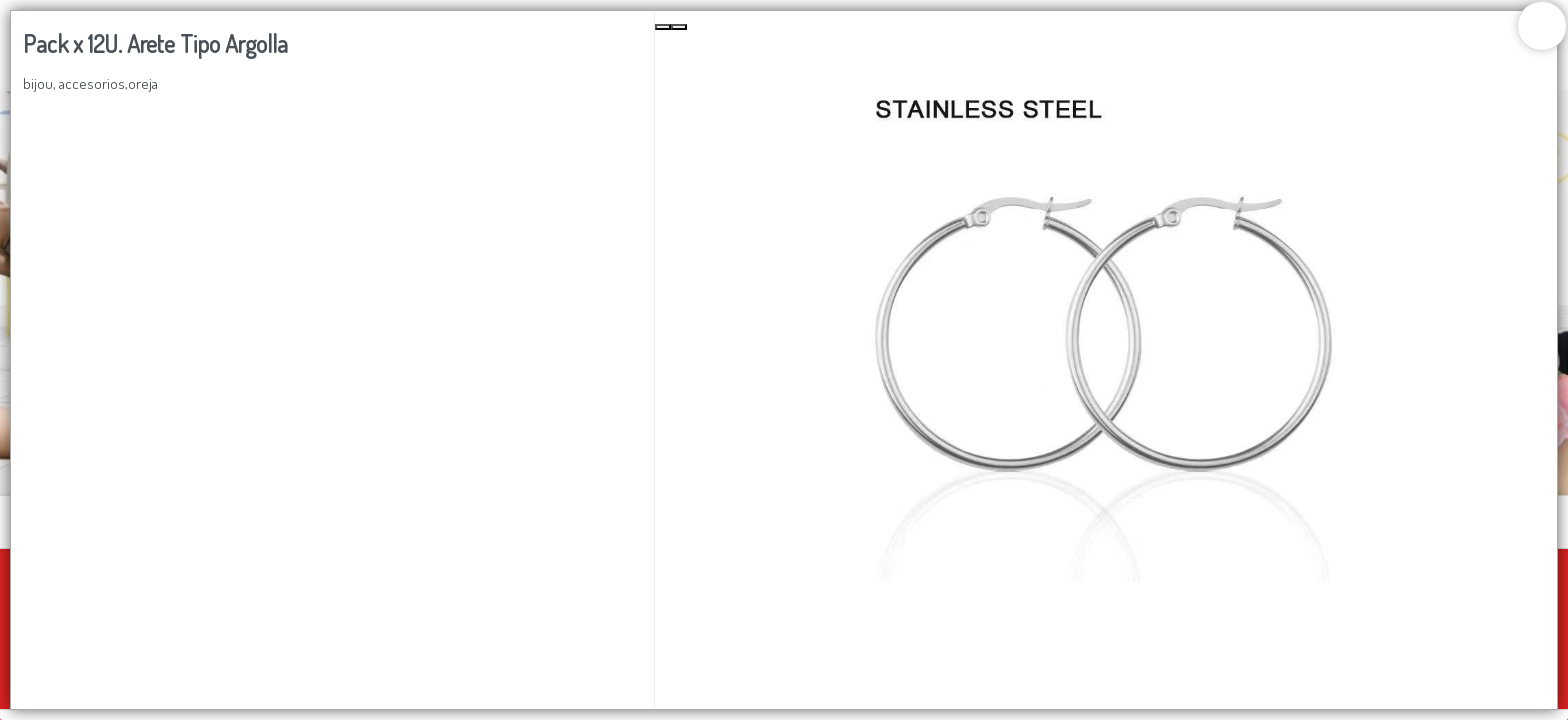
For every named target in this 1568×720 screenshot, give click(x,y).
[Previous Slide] (663, 27)
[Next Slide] (679, 27)
